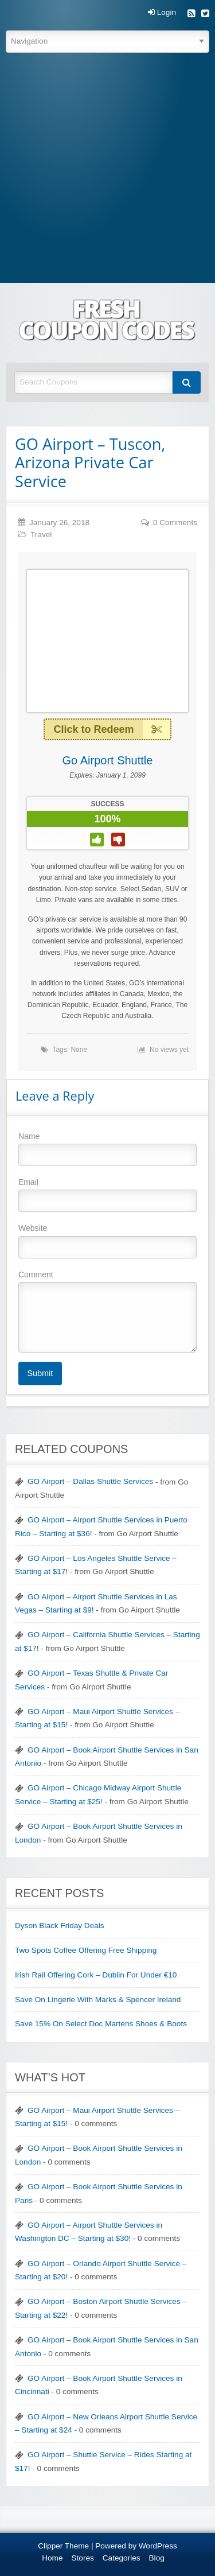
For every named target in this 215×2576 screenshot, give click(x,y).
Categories (121, 2558)
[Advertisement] (107, 169)
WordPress (158, 2546)
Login (162, 13)
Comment (107, 1311)
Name (107, 1149)
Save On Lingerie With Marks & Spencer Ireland (98, 1999)
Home (52, 2558)
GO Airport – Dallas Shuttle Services (90, 1481)
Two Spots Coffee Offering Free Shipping (86, 1950)
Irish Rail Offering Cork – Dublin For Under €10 (96, 1975)
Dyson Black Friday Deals (59, 1925)
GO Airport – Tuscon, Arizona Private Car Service (90, 462)
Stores (83, 2558)
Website (107, 1240)
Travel (41, 534)
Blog (157, 2558)
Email (107, 1195)
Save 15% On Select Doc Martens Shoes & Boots (101, 2023)
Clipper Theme (63, 2546)
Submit (40, 1373)
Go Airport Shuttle (107, 760)
